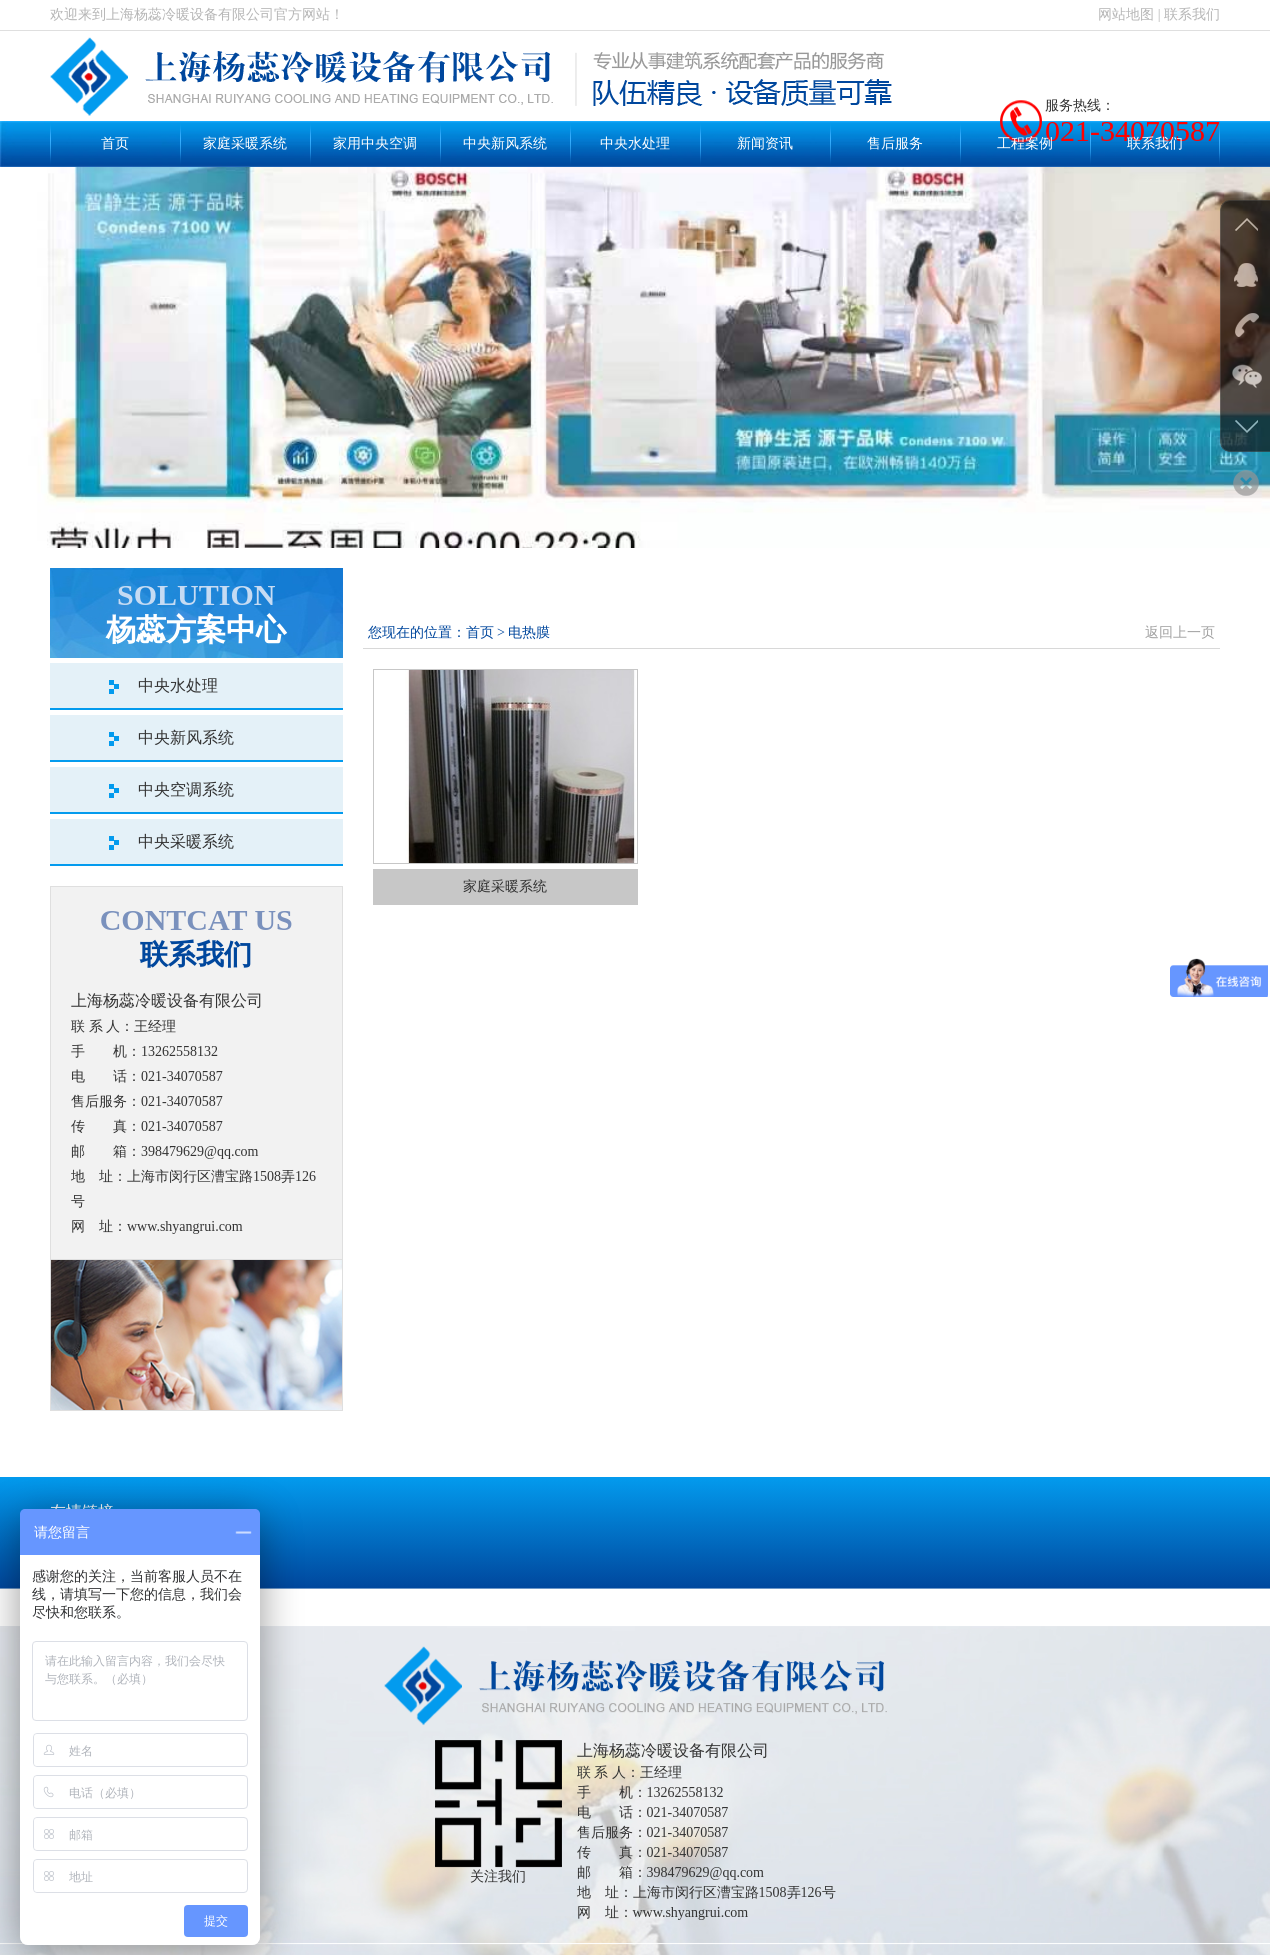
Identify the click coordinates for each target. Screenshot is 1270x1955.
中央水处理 (635, 143)
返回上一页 (1180, 632)
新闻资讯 (765, 143)
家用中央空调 (375, 143)
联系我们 (1192, 14)
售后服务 (895, 143)
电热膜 (529, 632)
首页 (115, 143)
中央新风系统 (505, 143)
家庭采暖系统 (245, 143)
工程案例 (1025, 143)
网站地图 (1126, 14)
